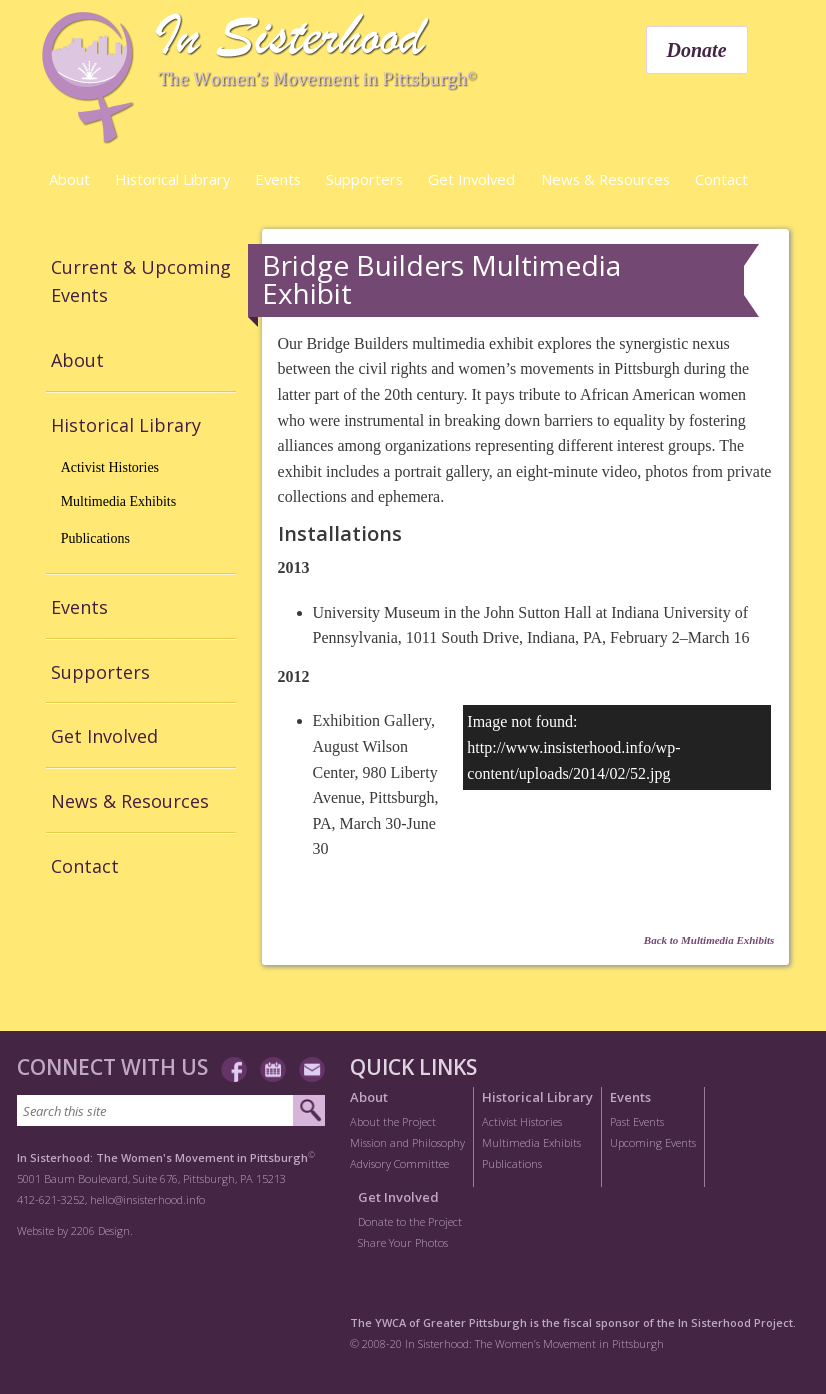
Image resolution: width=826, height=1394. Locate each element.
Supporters (364, 179)
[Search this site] (155, 1110)
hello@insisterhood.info (147, 1199)
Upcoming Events (653, 1142)
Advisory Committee (399, 1163)
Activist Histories (110, 467)
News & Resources (605, 179)
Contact (721, 179)
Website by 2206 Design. (75, 1230)
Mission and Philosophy (407, 1142)
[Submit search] (308, 1111)
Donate (697, 50)
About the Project (393, 1121)
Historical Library (172, 179)
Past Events (637, 1121)
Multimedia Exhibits (119, 501)
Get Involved (471, 179)
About (69, 179)
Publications (95, 538)
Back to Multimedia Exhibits (709, 940)
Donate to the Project (410, 1221)
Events (278, 179)
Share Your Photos (403, 1242)
